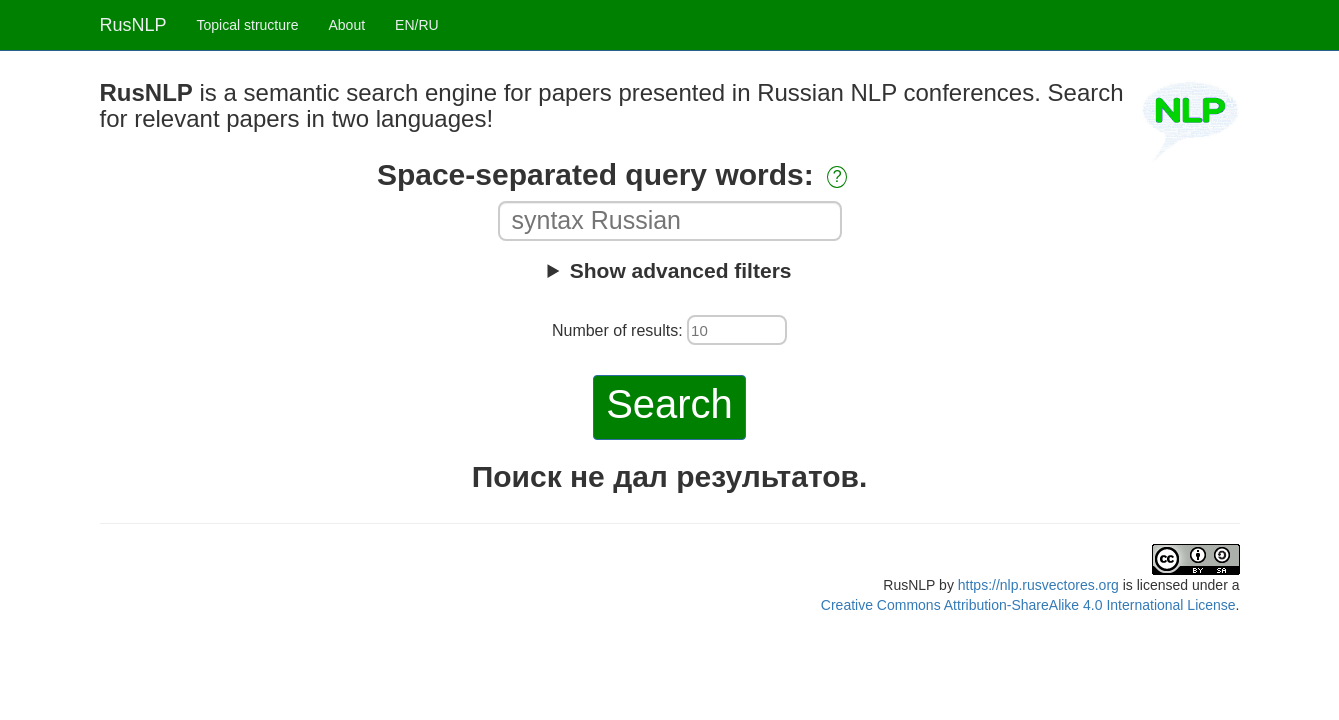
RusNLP (133, 25)
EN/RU (417, 25)
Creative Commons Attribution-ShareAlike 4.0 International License (1028, 605)
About (346, 25)
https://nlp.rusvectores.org (1038, 585)
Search (669, 404)
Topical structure (248, 25)
